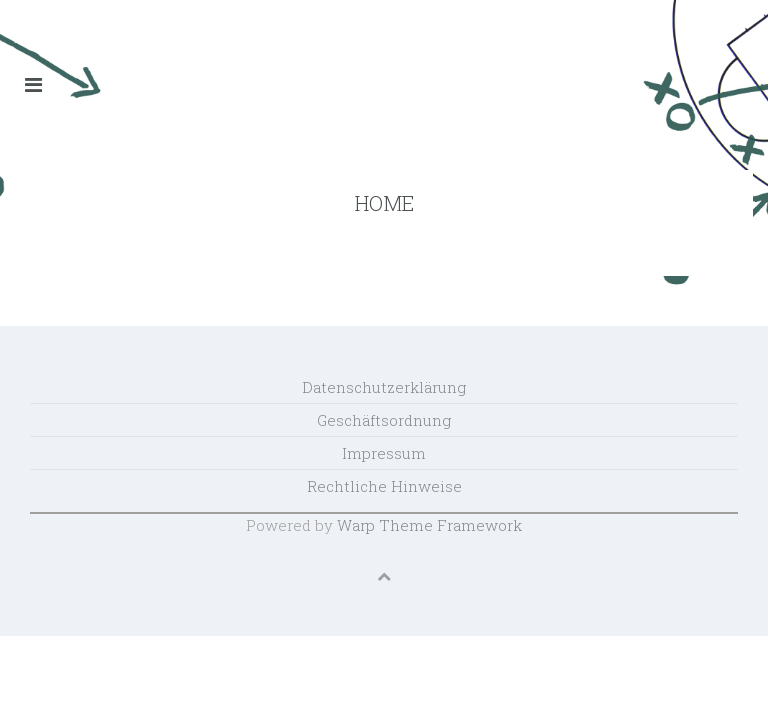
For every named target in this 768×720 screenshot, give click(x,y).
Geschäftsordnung (384, 420)
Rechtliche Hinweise (384, 486)
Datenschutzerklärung (384, 387)
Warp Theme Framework (429, 525)
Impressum (384, 453)
